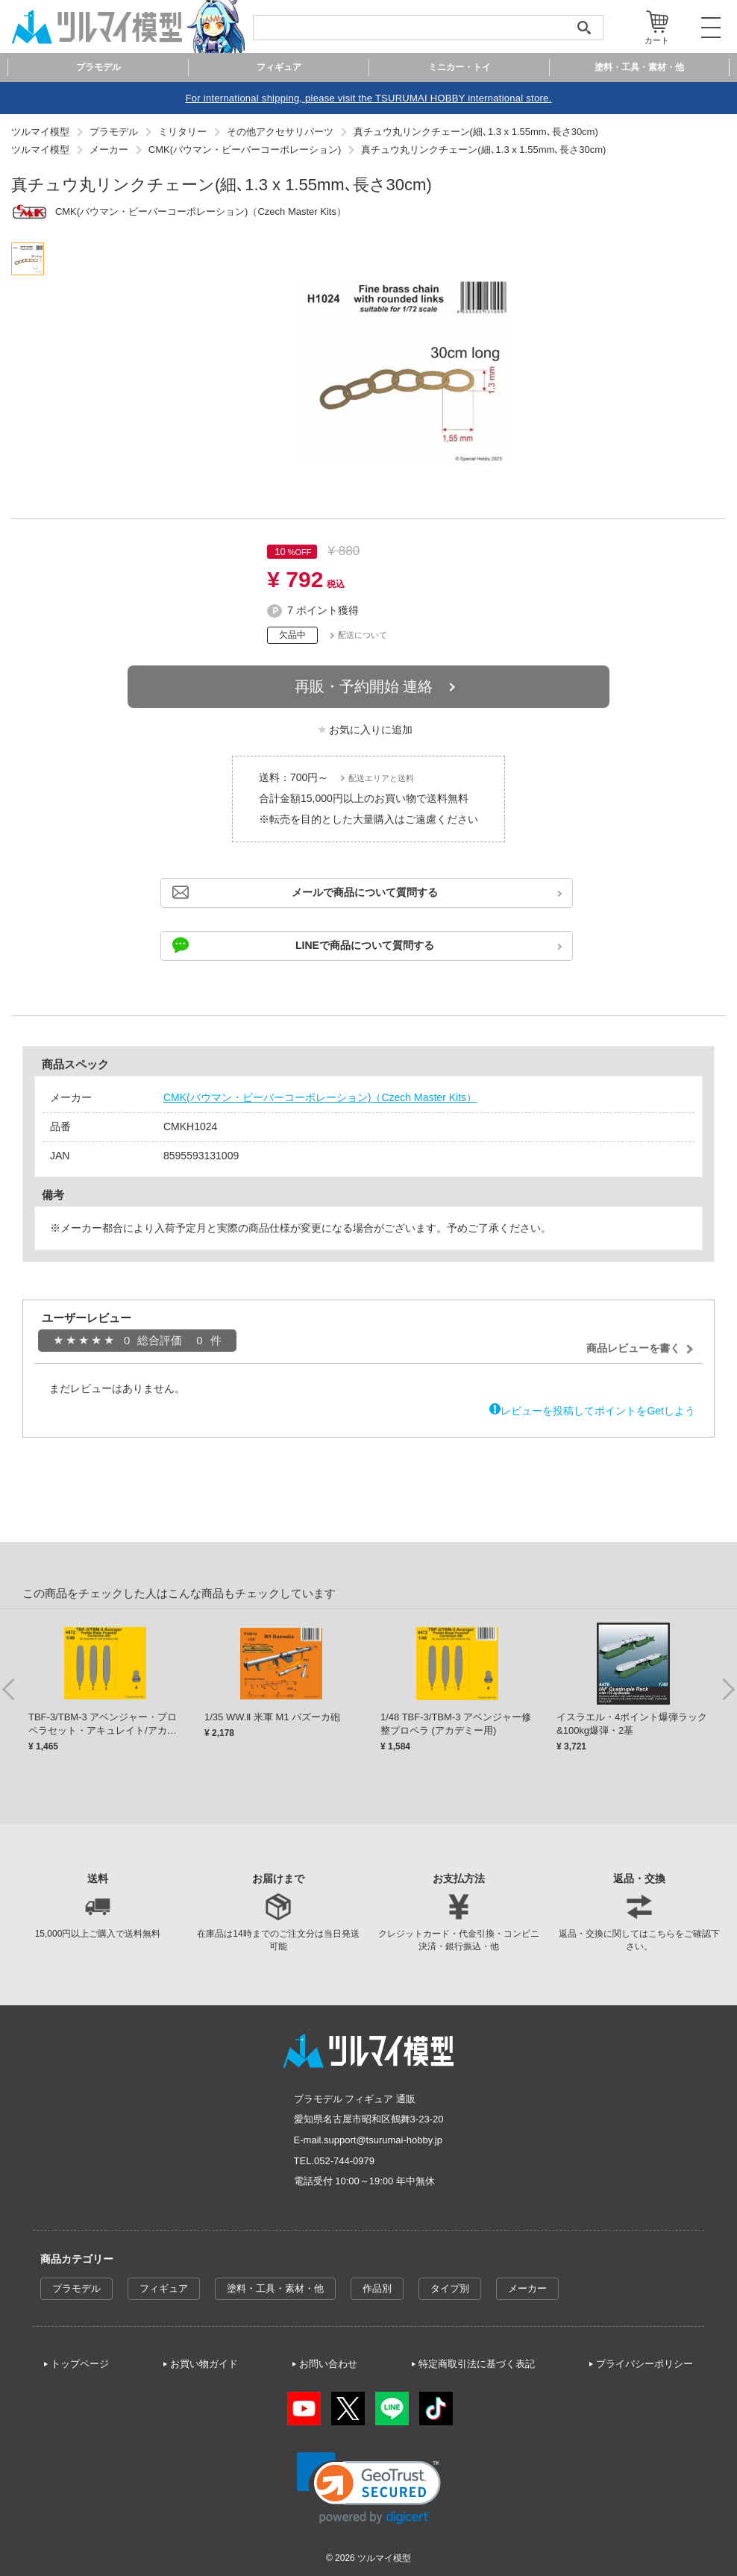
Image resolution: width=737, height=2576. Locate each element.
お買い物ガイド (204, 2363)
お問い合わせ (328, 2363)
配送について (362, 634)
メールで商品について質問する (365, 892)
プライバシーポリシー (644, 2363)
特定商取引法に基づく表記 (476, 2363)
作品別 (377, 2288)
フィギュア (163, 2288)
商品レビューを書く (633, 1348)
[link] (369, 2488)
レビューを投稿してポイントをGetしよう (598, 1411)
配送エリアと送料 (381, 778)
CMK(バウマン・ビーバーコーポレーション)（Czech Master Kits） (320, 1097)
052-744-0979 (344, 2160)
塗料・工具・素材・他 (275, 2288)
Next (728, 1688)
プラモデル (76, 2288)
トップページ (80, 2363)
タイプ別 (449, 2288)
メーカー (527, 2288)
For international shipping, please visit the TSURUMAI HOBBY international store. (369, 98)
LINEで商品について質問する (364, 945)
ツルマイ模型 (384, 2558)
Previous (9, 1688)
